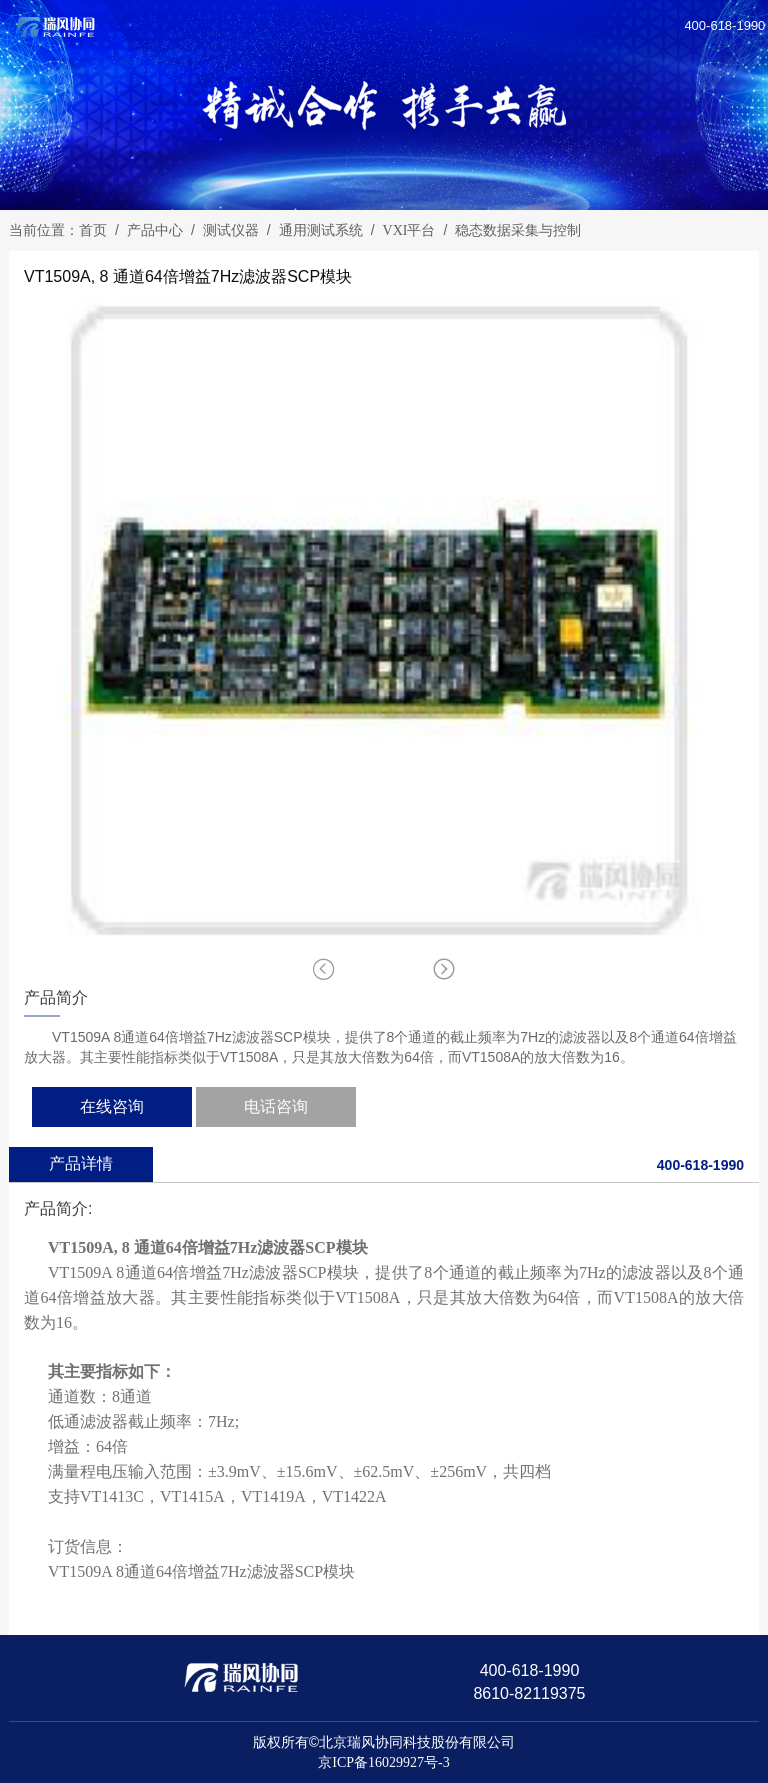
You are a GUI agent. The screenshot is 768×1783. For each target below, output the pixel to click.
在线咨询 (112, 1106)
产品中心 (155, 230)
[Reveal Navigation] (744, 22)
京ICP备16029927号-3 (383, 1762)
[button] (444, 969)
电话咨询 (276, 1106)
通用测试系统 (321, 230)
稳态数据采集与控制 (518, 230)
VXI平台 (409, 230)
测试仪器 (231, 230)
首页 (93, 230)
